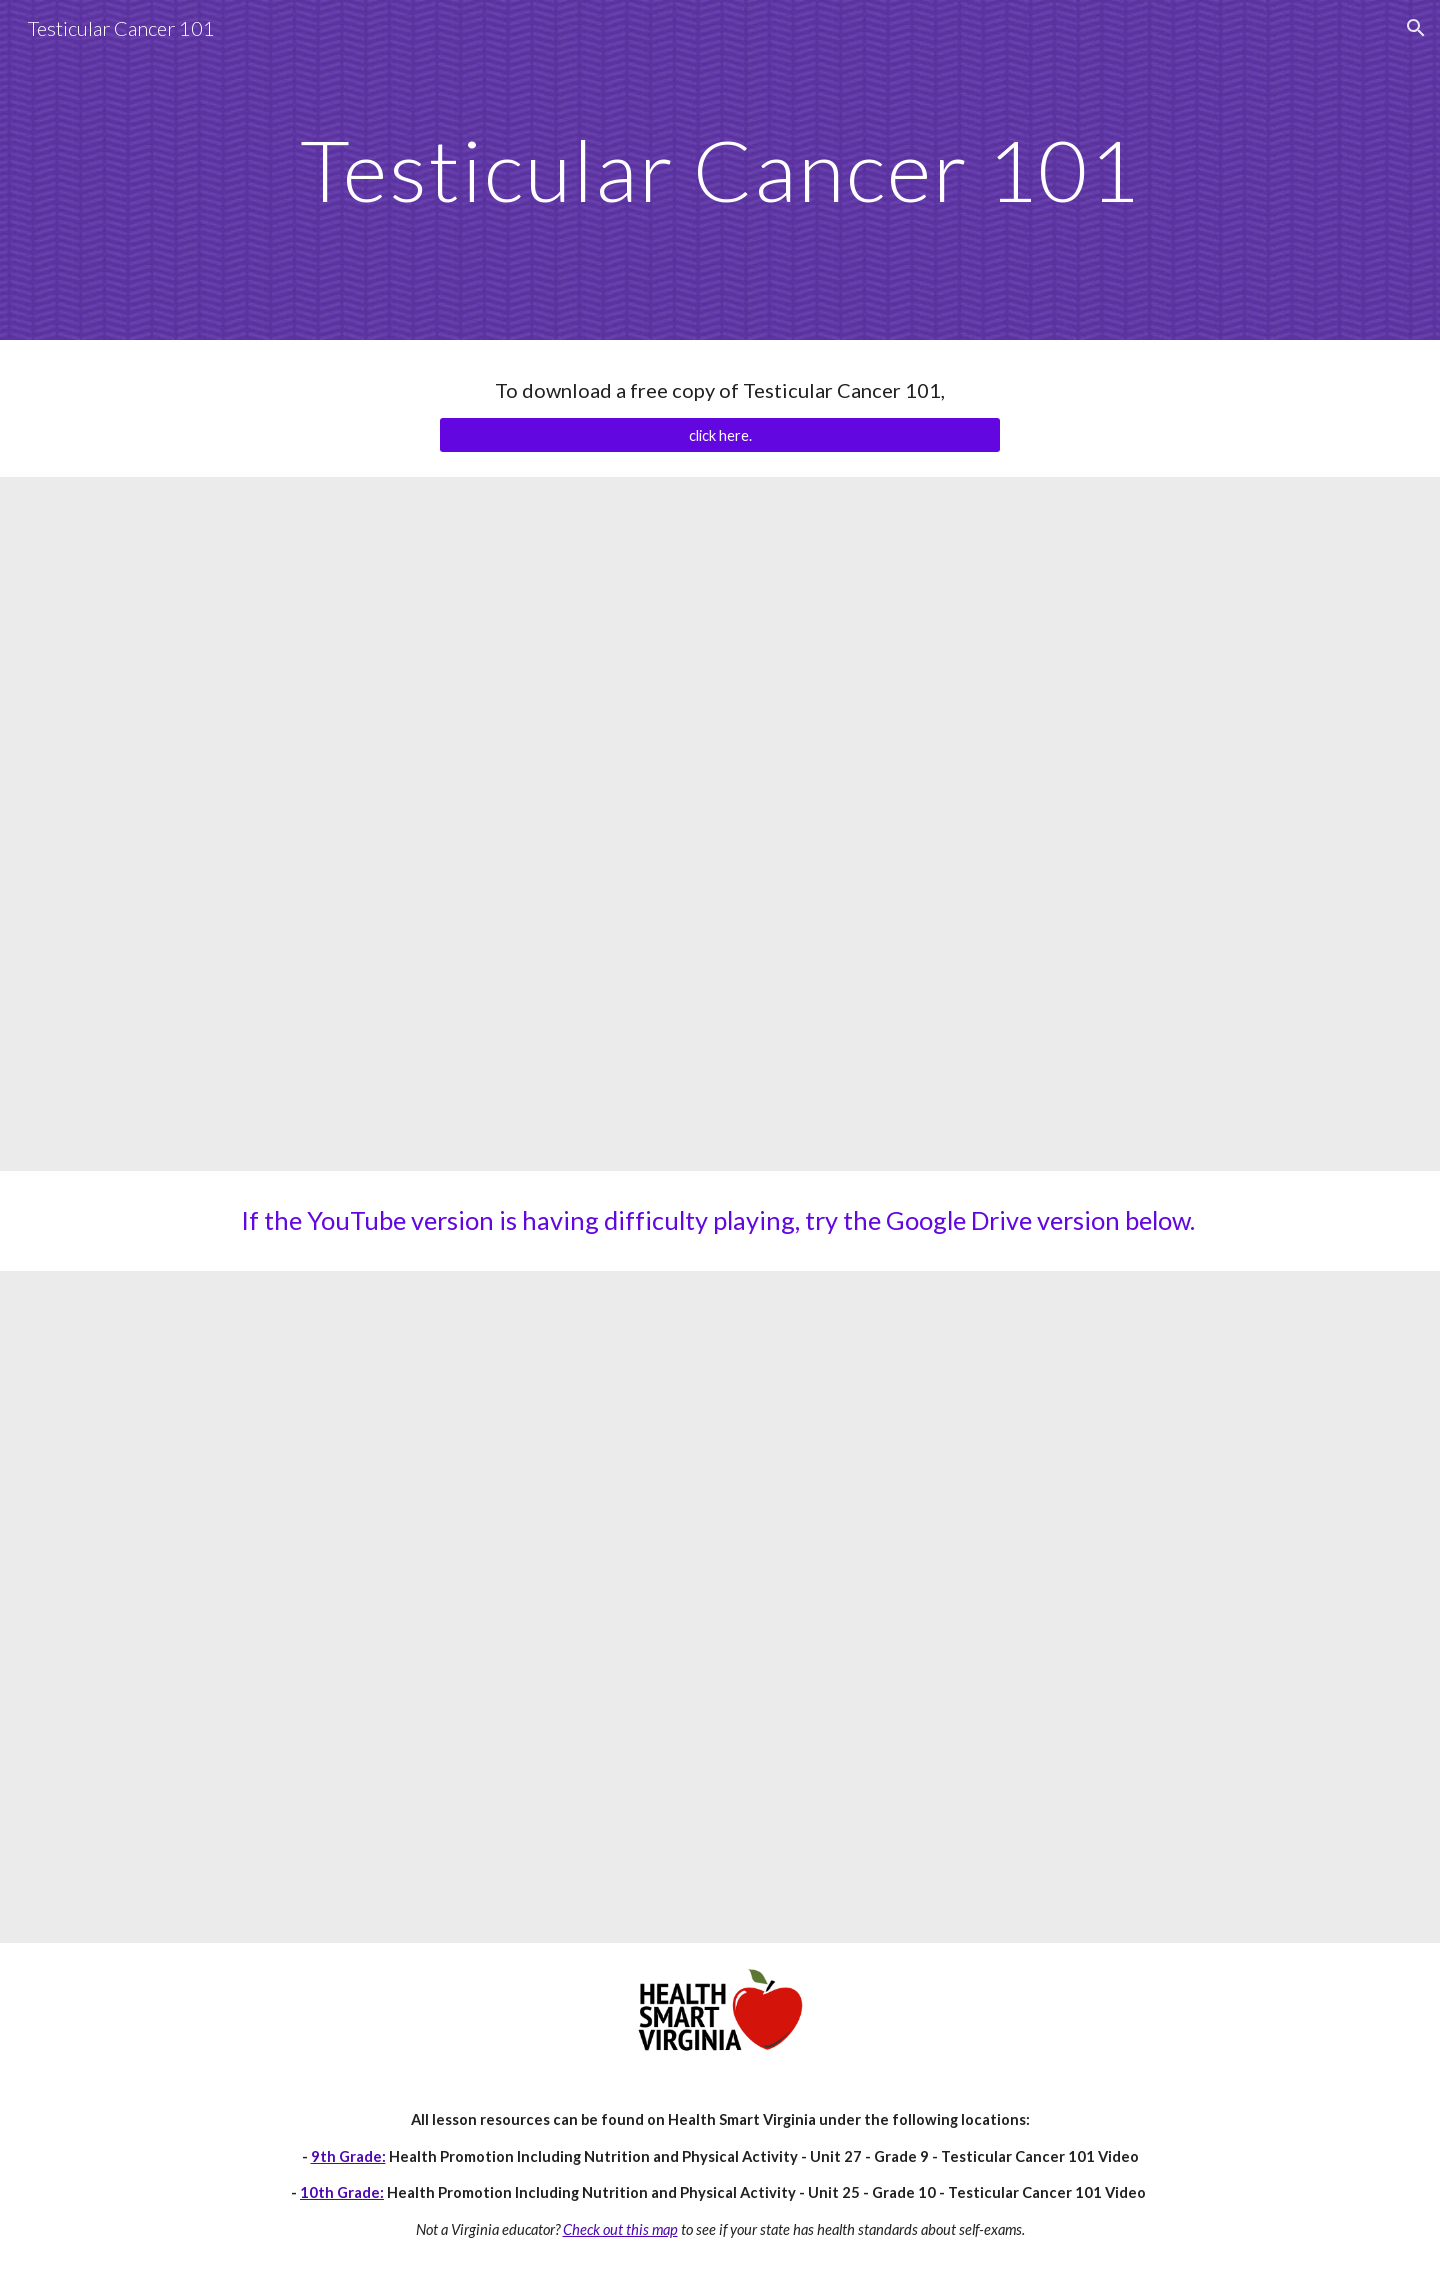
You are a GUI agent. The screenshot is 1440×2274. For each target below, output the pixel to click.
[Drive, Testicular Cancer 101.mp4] (720, 1607)
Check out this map (620, 2229)
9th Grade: (348, 2156)
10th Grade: (342, 2192)
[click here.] (720, 435)
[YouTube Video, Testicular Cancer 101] (720, 824)
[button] (1416, 28)
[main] (720, 169)
